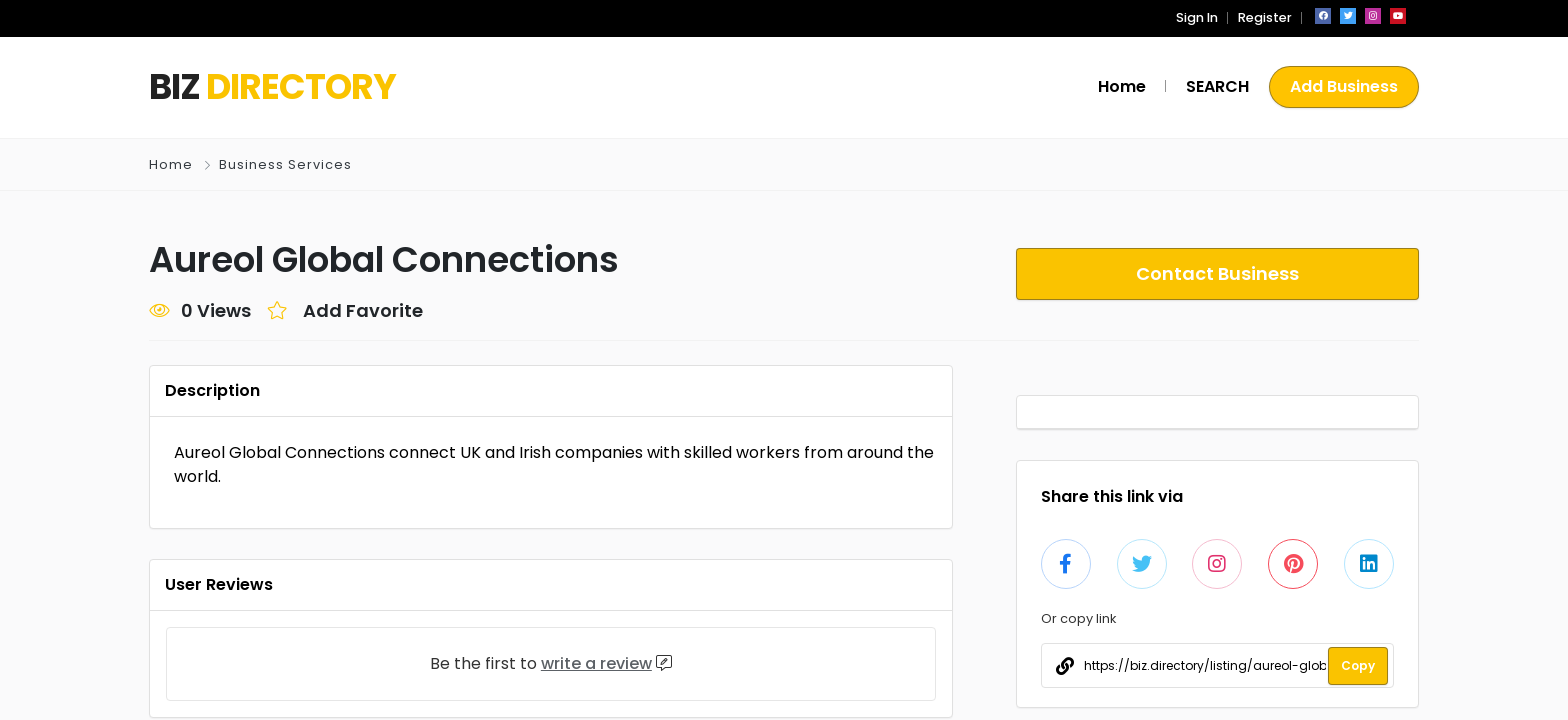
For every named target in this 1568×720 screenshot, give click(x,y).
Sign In (1203, 17)
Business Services (284, 164)
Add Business (1344, 86)
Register (1267, 17)
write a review (602, 663)
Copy (1358, 666)
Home (171, 164)
